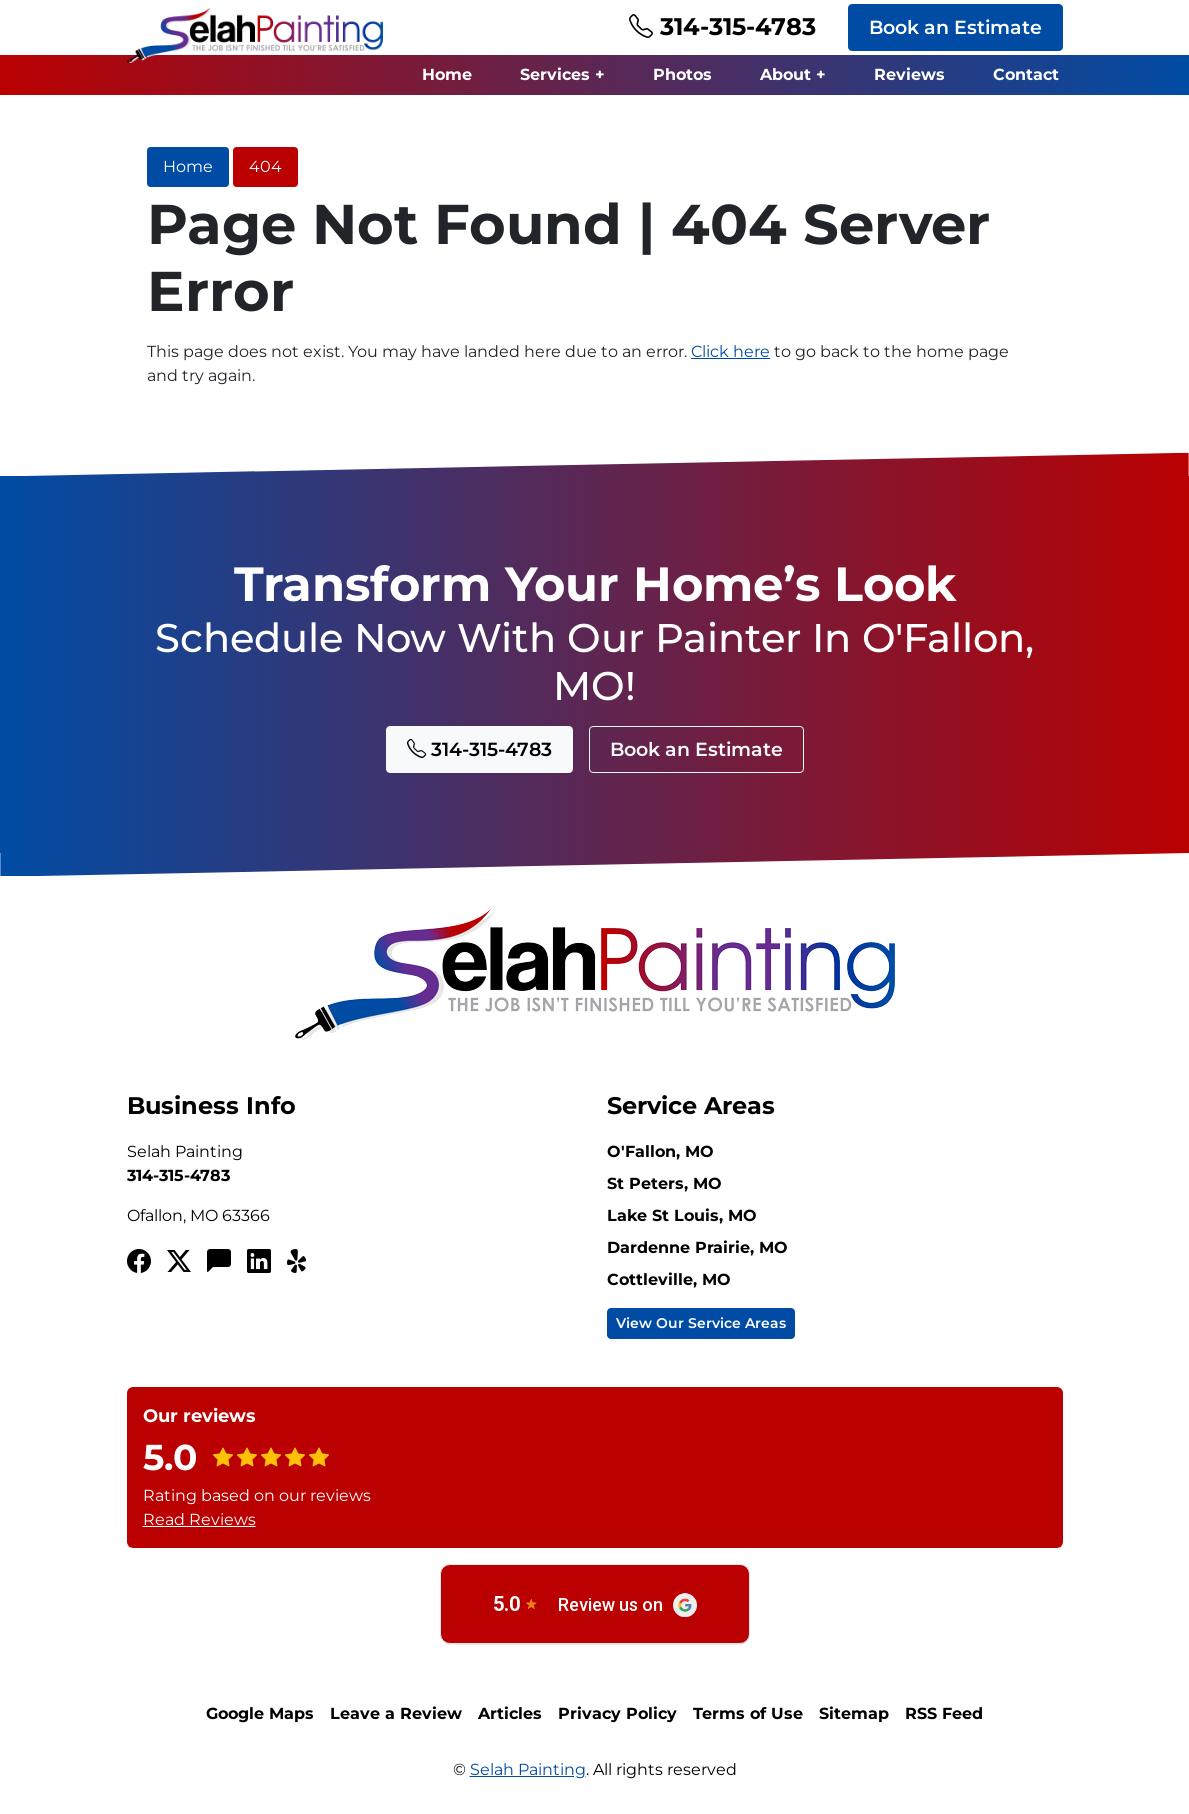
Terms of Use (748, 1713)
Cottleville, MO (669, 1279)
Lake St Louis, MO (682, 1215)
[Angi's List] (219, 1262)
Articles (510, 1713)
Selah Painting (528, 1769)
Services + (562, 74)
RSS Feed (944, 1713)
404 (265, 166)
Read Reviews (199, 1519)
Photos (682, 74)
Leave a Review (396, 1713)
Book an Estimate (955, 27)
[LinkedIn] (259, 1262)
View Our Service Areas (701, 1323)
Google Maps (260, 1713)
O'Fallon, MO (660, 1151)
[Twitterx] (179, 1262)
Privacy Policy (617, 1713)
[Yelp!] (299, 1262)
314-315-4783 (722, 26)
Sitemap (854, 1713)
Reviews (909, 74)
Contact (1026, 74)
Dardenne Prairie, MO (697, 1247)
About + (793, 74)
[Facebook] (139, 1262)
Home (447, 74)
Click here (730, 351)
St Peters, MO (664, 1183)
